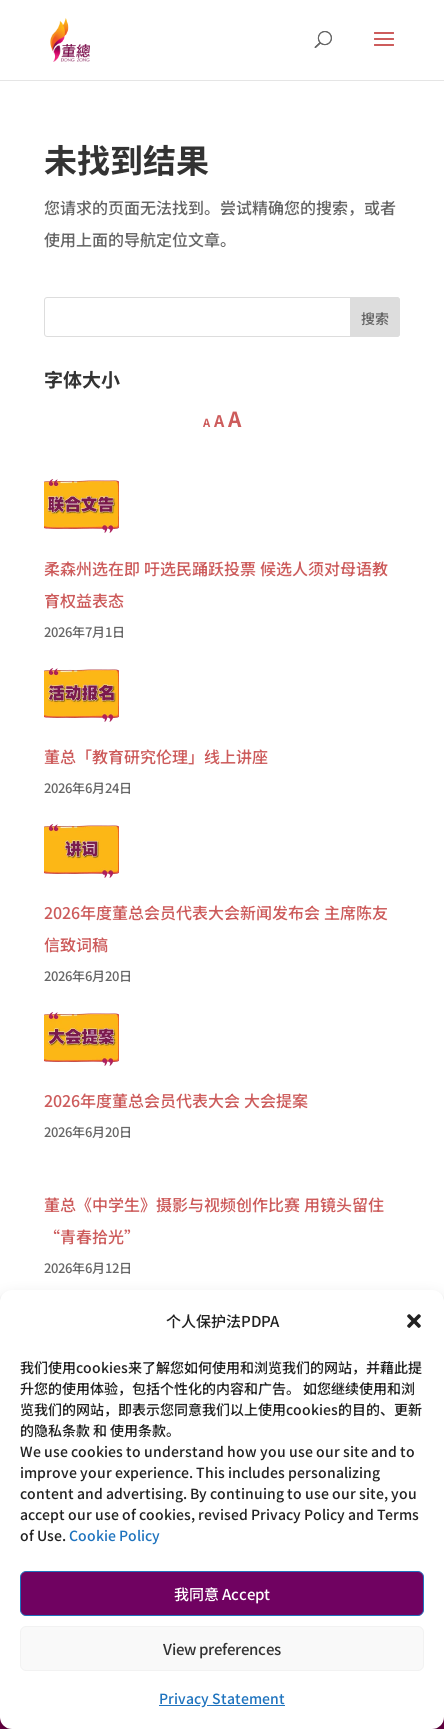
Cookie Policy (114, 1535)
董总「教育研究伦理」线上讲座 (156, 756)
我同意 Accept (222, 1593)
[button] (414, 1321)
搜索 (375, 318)
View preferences (222, 1648)
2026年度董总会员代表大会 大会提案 (176, 1100)
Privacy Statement (222, 1698)
